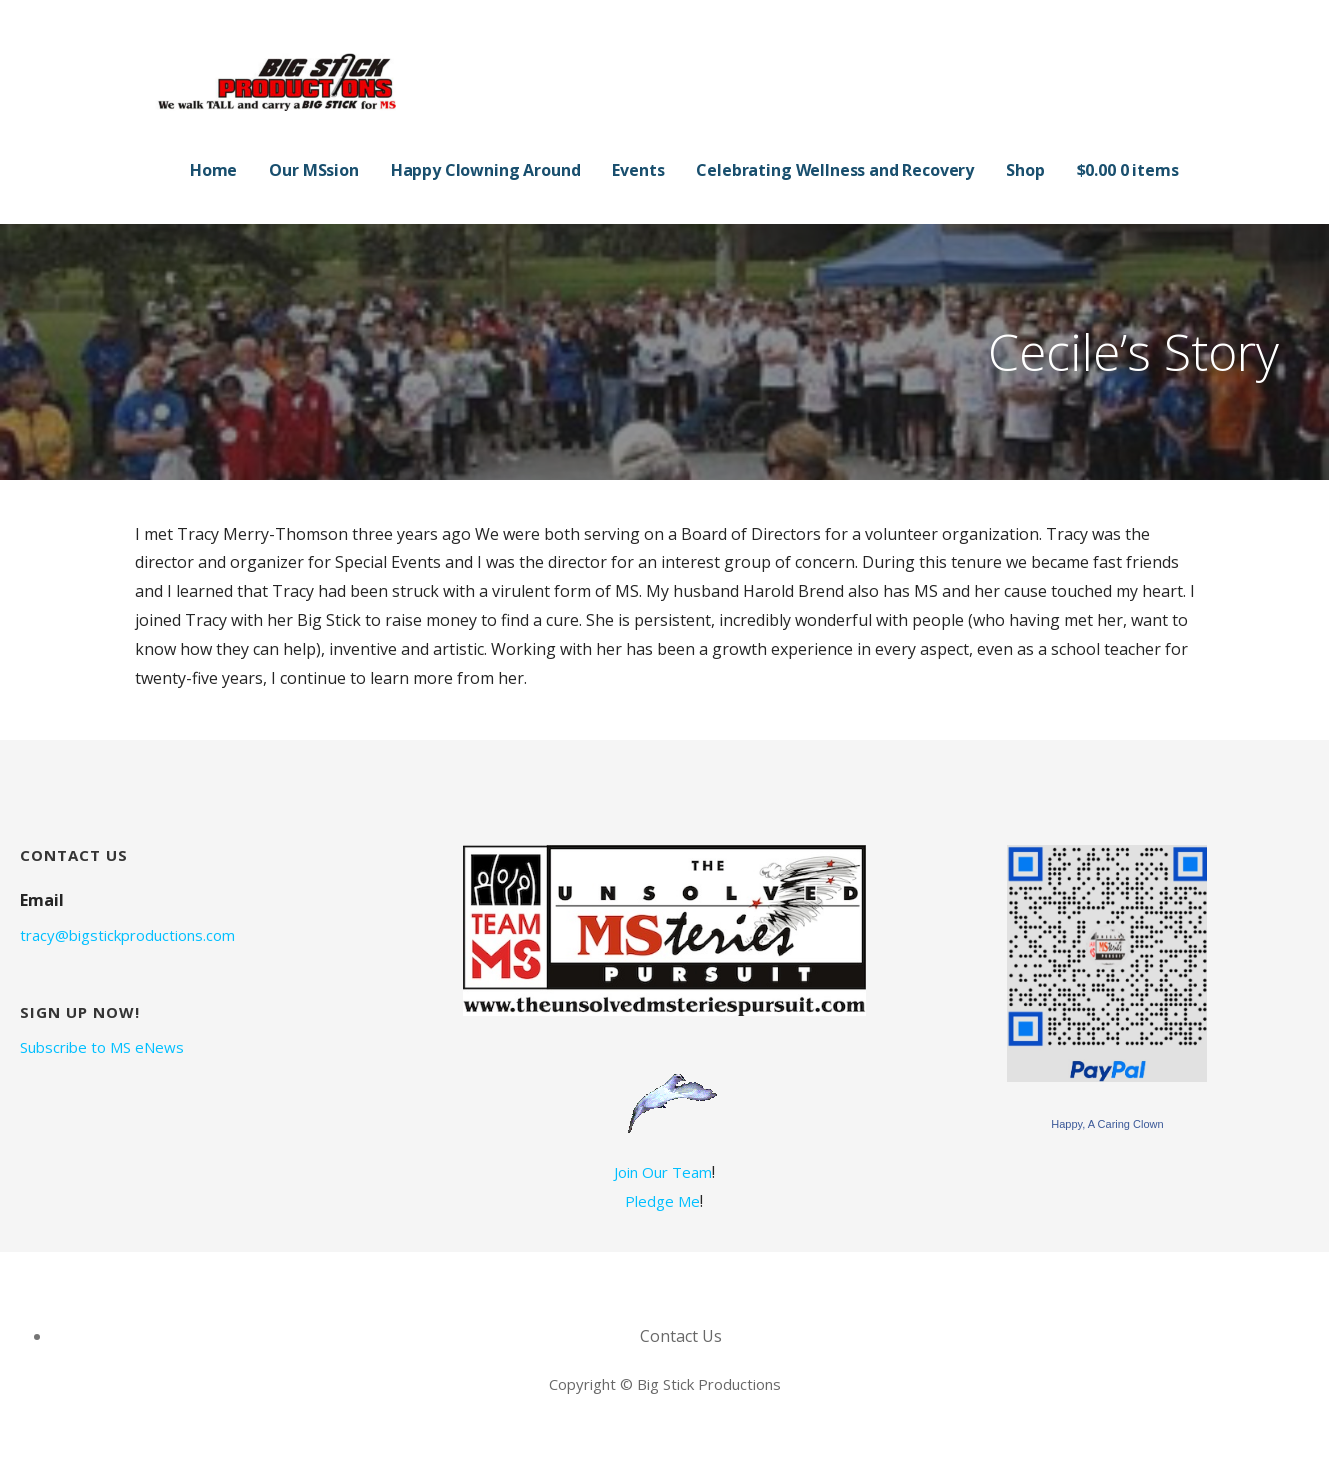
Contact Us (681, 1336)
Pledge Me (662, 1201)
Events (638, 170)
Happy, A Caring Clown (1107, 1124)
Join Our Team (663, 1172)
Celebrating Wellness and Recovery (835, 170)
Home (213, 170)
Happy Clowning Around (486, 170)
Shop (1025, 170)
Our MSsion (313, 170)
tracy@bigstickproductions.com (127, 935)
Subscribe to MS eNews (102, 1047)
